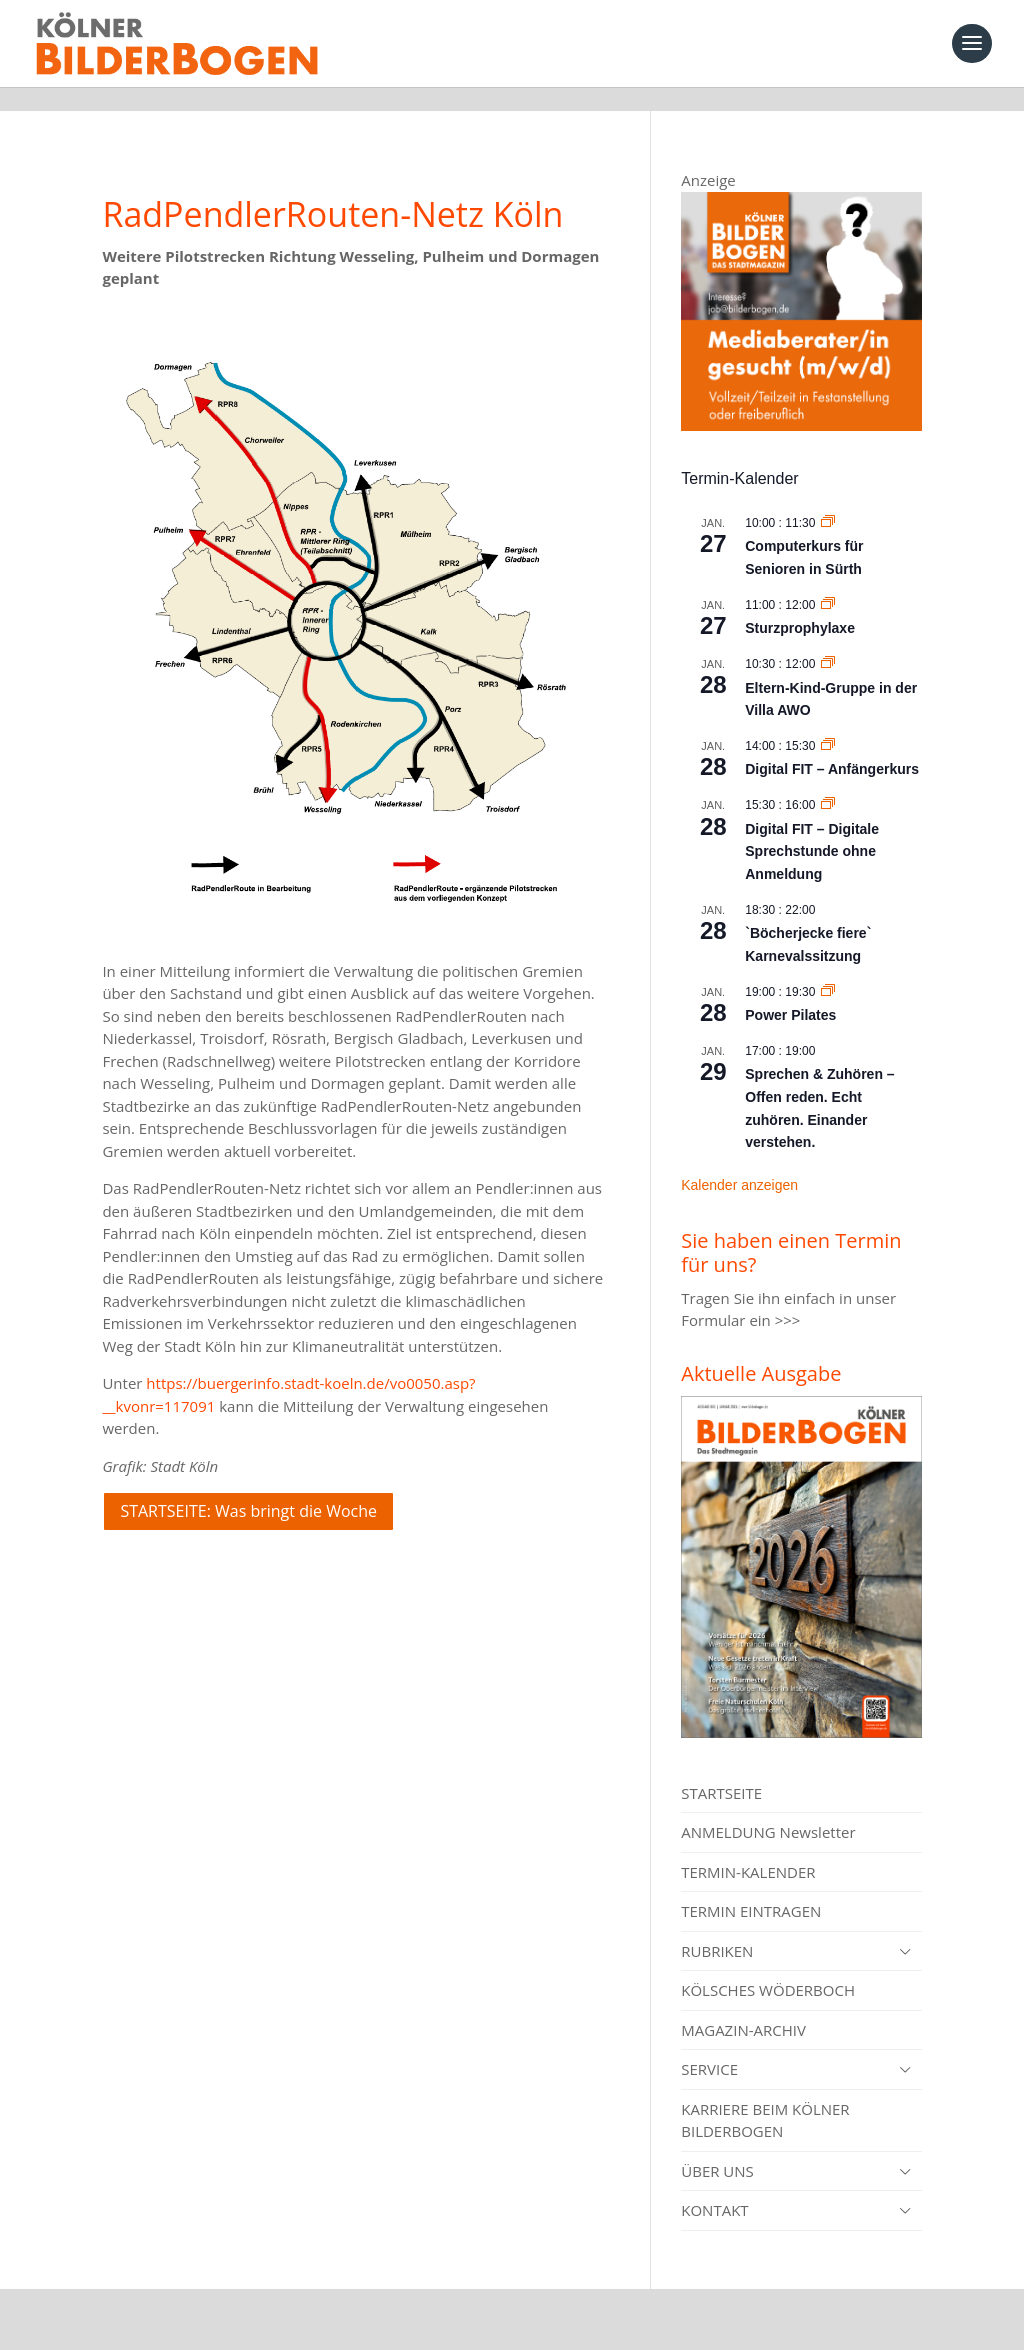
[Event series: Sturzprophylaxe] (828, 581)
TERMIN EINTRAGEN (751, 1887)
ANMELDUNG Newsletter (768, 1808)
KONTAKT (714, 2186)
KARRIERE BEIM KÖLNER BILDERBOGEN (765, 2096)
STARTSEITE (721, 1769)
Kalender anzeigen (739, 1161)
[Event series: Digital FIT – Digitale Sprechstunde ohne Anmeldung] (828, 781)
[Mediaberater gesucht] (801, 401)
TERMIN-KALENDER (748, 1848)
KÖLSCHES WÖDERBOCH (768, 1966)
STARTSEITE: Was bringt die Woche (248, 1487)
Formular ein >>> (740, 1296)
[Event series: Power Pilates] (828, 968)
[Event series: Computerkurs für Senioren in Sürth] (828, 499)
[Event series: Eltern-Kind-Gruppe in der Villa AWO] (828, 640)
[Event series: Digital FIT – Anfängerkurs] (828, 722)
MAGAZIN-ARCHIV (743, 2006)
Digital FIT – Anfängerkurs (832, 745)
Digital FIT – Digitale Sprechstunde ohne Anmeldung (812, 827)
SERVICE (709, 2045)
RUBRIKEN (717, 1927)
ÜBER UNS (717, 2147)
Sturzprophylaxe (800, 604)
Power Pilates (790, 991)
